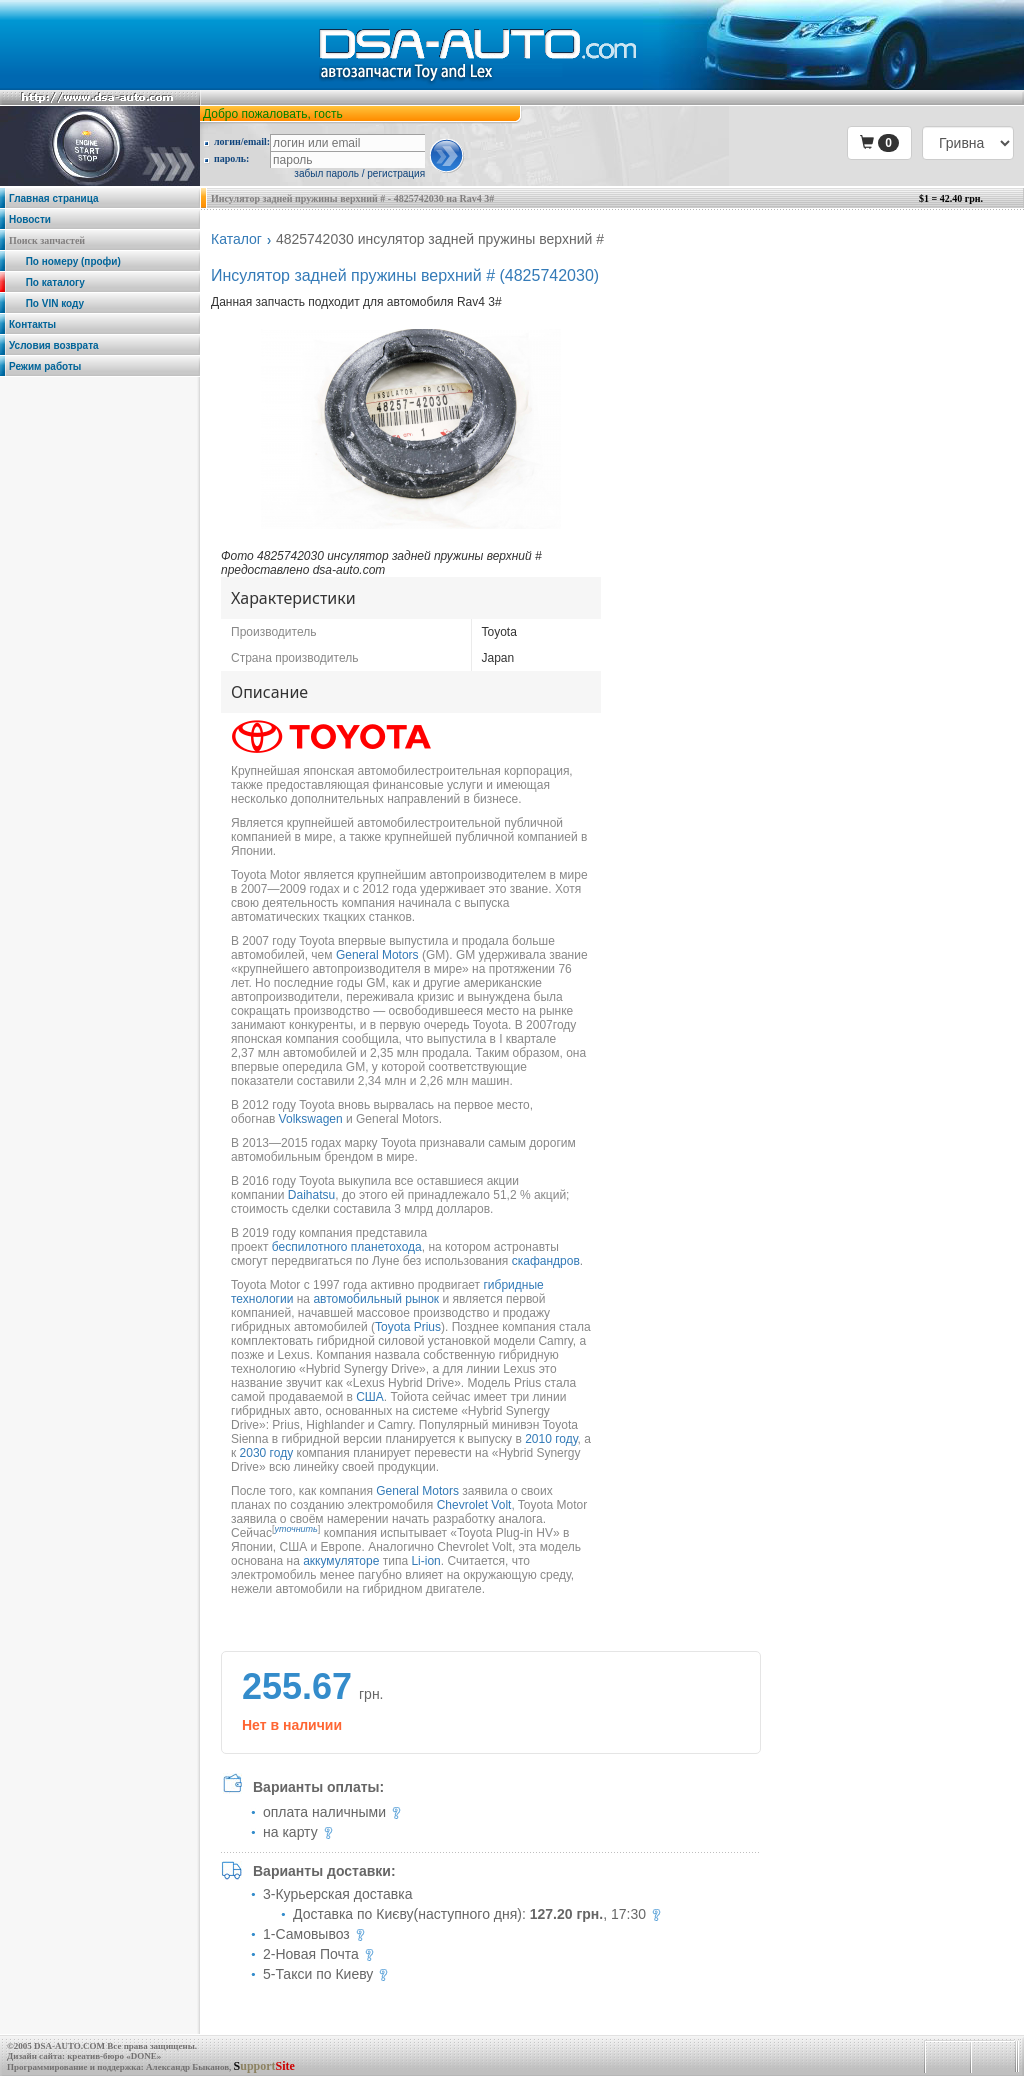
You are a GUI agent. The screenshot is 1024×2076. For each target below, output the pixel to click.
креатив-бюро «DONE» (114, 2056)
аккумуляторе (341, 1561)
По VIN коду (46, 303)
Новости (30, 219)
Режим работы (45, 366)
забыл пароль (326, 173)
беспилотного (310, 1247)
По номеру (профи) (65, 261)
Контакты (32, 324)
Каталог (236, 239)
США (370, 1397)
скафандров (546, 1261)
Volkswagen (311, 1119)
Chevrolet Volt (474, 1505)
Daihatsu (311, 1195)
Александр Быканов (187, 2067)
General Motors (377, 955)
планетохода (386, 1247)
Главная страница (54, 198)
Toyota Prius (408, 1327)
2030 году (267, 1453)
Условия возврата (54, 345)
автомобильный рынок (376, 1299)
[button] (879, 143)
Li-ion (425, 1561)
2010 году (551, 1439)
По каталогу (47, 282)
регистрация (396, 173)
